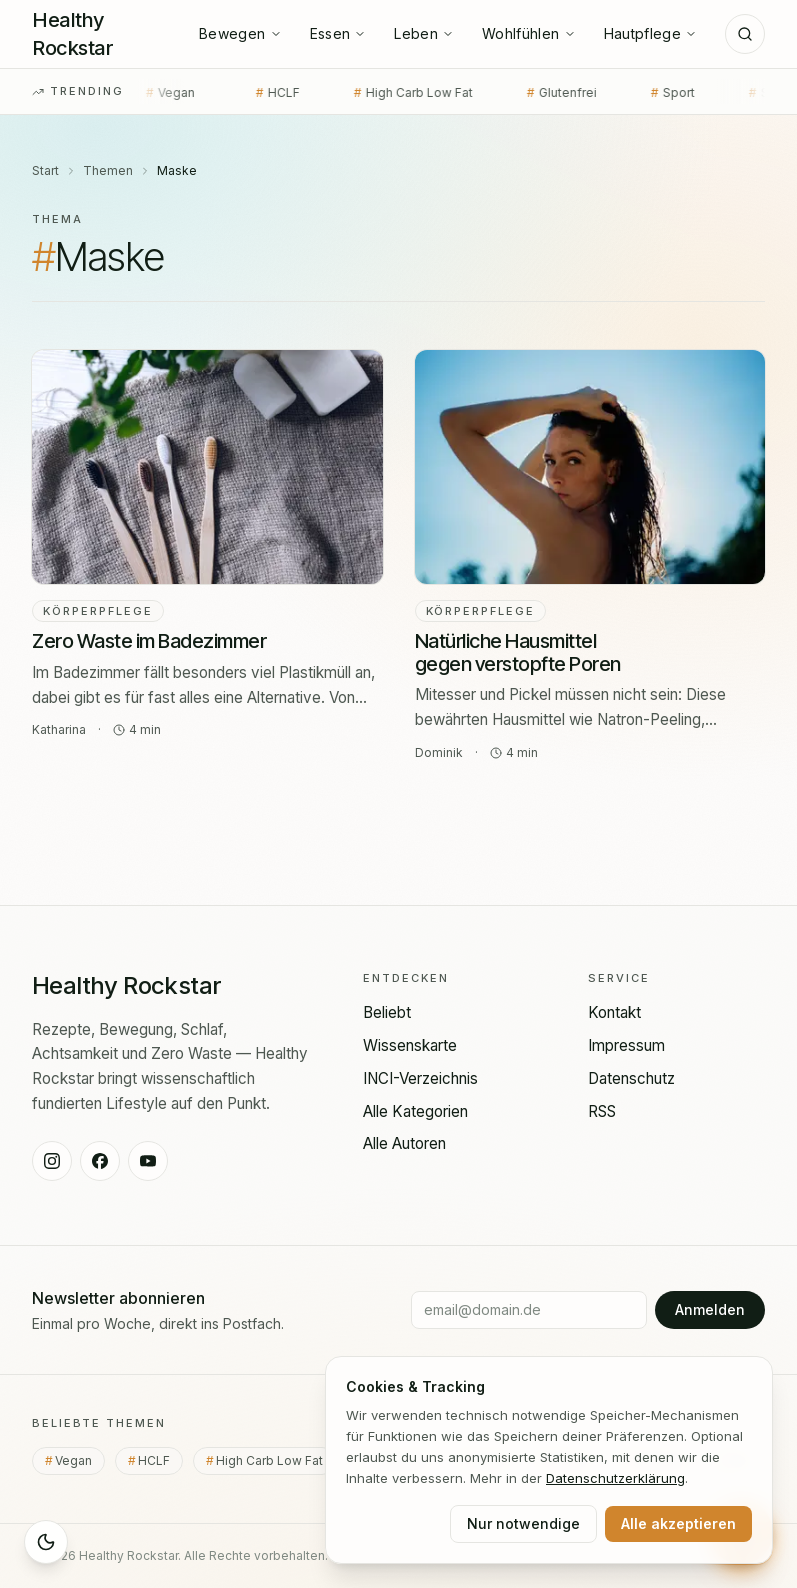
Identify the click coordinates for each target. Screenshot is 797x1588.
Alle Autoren (404, 1143)
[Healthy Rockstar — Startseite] (101, 34)
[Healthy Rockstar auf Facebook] (100, 1161)
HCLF (258, 93)
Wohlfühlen (529, 33)
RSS (602, 1111)
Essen (338, 33)
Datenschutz (631, 1078)
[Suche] (745, 34)
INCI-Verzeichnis (420, 1078)
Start (45, 170)
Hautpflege (651, 33)
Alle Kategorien (415, 1111)
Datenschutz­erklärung (615, 1478)
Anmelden (710, 1309)
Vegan (154, 93)
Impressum (626, 1045)
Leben (424, 33)
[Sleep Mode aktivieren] (46, 1542)
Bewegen (240, 33)
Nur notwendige (523, 1523)
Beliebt (387, 1012)
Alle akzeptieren (678, 1523)
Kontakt (614, 1012)
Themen (108, 170)
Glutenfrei (542, 93)
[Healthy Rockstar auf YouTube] (148, 1161)
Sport (653, 93)
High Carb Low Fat (393, 93)
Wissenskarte (410, 1045)
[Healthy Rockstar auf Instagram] (52, 1161)
